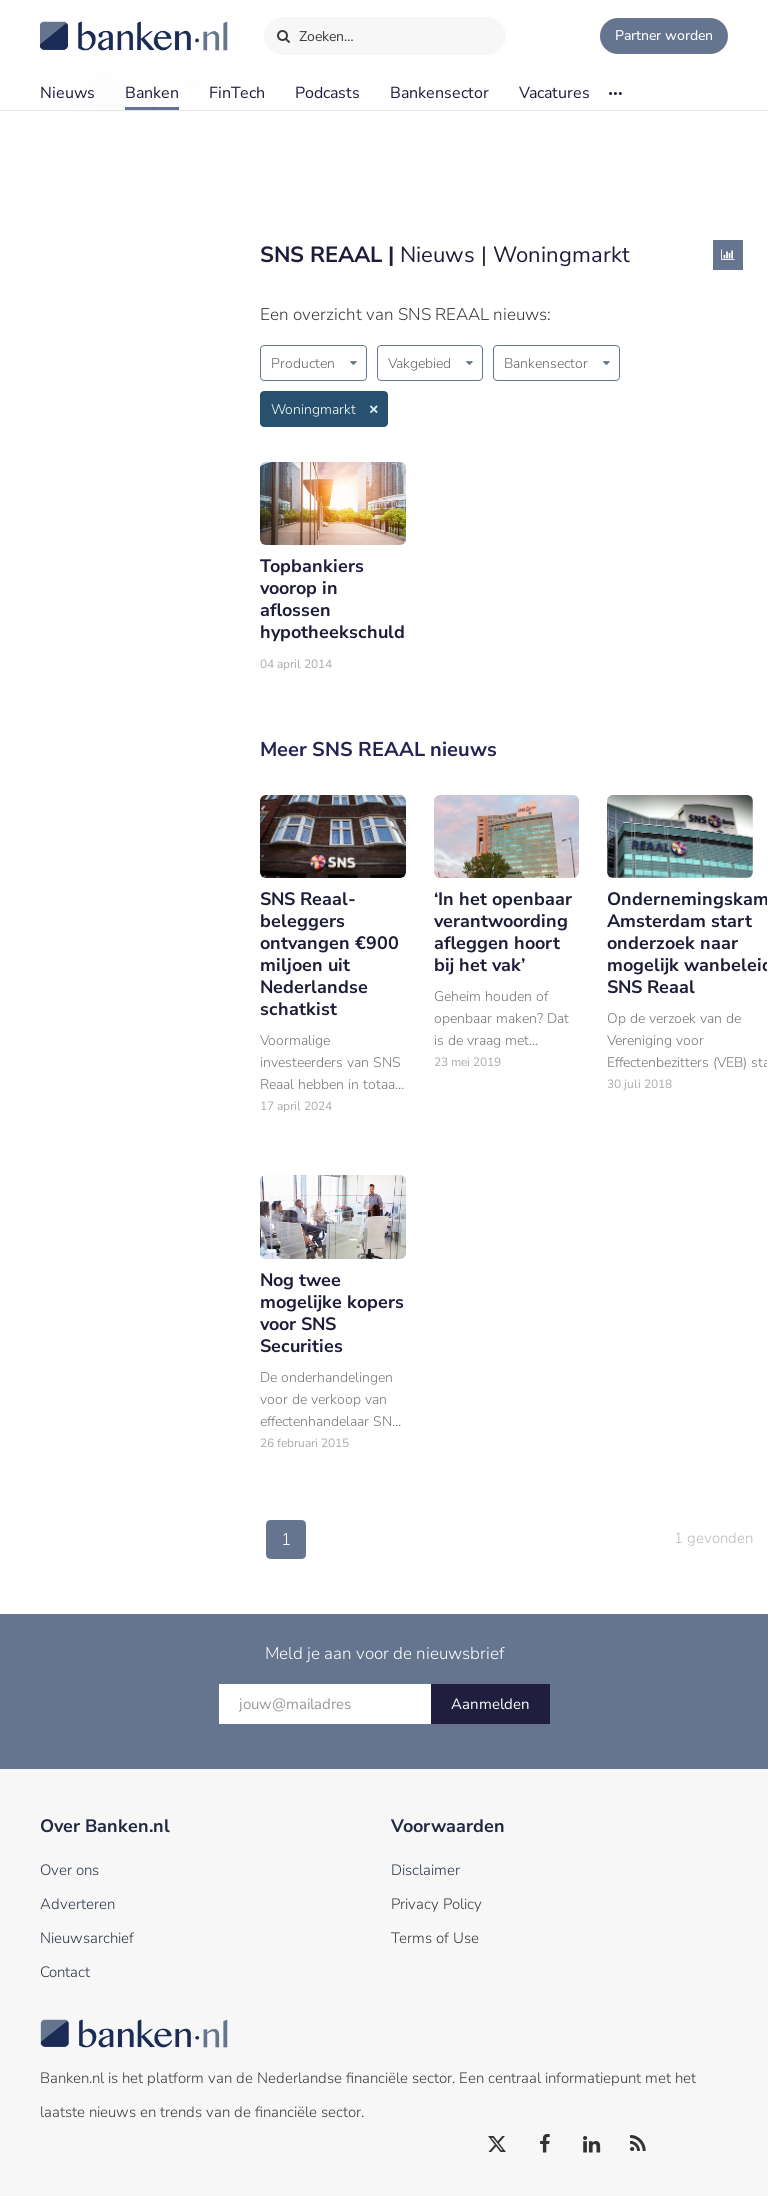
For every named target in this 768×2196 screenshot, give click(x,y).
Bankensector (439, 93)
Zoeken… (314, 32)
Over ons (69, 1870)
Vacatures (554, 93)
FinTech (237, 93)
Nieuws (67, 93)
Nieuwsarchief (87, 1938)
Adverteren (77, 1904)
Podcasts (327, 93)
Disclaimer (425, 1870)
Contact (65, 1972)
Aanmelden (490, 1704)
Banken (152, 93)
